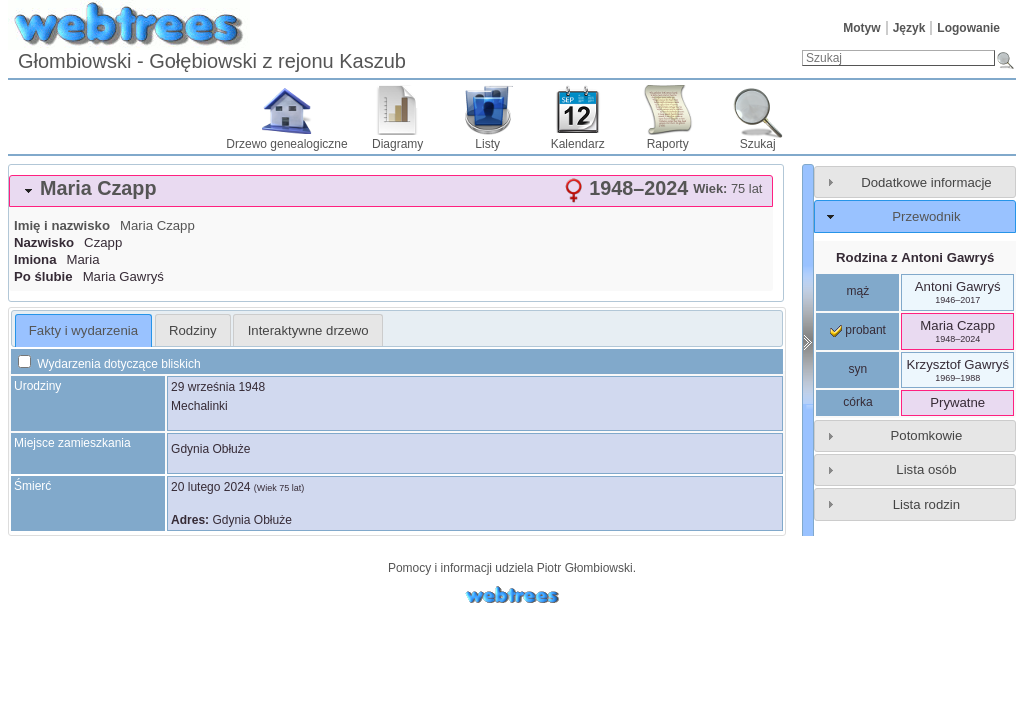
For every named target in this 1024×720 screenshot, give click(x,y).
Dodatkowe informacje (926, 182)
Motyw (861, 28)
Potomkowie (927, 435)
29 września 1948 (218, 387)
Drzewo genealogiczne (286, 144)
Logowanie (968, 28)
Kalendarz (578, 144)
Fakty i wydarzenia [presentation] (83, 330)
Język (909, 28)
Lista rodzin (926, 504)
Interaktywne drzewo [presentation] (308, 330)
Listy (487, 144)
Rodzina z (915, 257)
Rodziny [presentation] (193, 330)
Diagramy (397, 144)
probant (858, 330)
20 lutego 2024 (210, 487)
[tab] (391, 191)
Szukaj (758, 144)
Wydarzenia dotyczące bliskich (109, 364)
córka (857, 402)
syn (858, 369)
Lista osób (926, 469)
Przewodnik (926, 216)
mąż (858, 291)
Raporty (668, 144)
